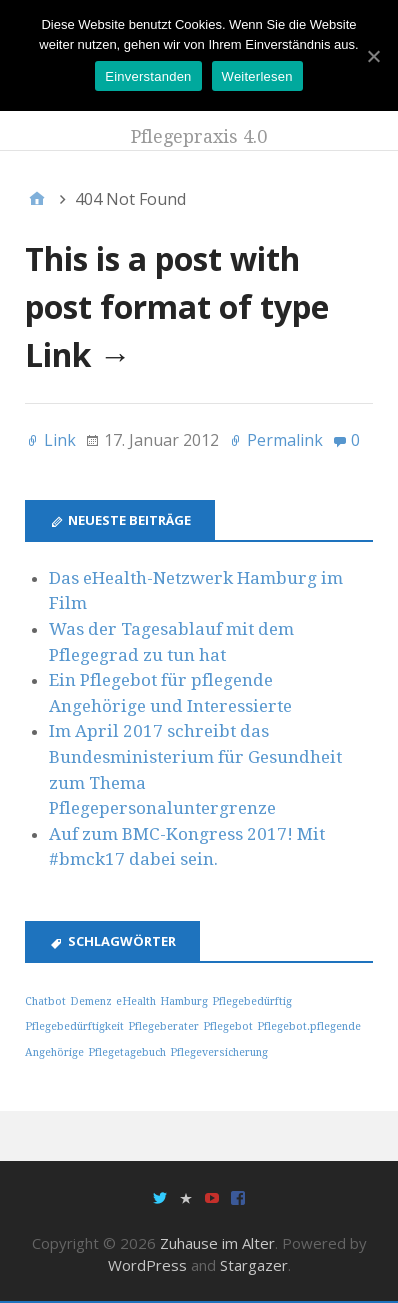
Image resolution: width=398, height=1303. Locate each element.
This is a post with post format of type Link (177, 306)
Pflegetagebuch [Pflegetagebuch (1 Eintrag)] (127, 1052)
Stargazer (254, 1265)
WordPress (147, 1265)
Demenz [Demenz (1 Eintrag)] (91, 1001)
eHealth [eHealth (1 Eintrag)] (136, 1001)
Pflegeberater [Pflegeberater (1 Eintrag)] (163, 1026)
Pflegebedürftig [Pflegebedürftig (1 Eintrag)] (252, 1001)
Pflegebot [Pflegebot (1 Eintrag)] (228, 1026)
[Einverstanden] (373, 56)
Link (60, 440)
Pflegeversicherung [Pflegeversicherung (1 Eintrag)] (219, 1052)
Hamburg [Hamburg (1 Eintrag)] (184, 1001)
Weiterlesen (257, 76)
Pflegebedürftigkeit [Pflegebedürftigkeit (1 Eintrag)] (74, 1026)
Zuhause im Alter (217, 1243)
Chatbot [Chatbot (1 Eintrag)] (45, 1001)
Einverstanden (148, 76)
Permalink (285, 440)
